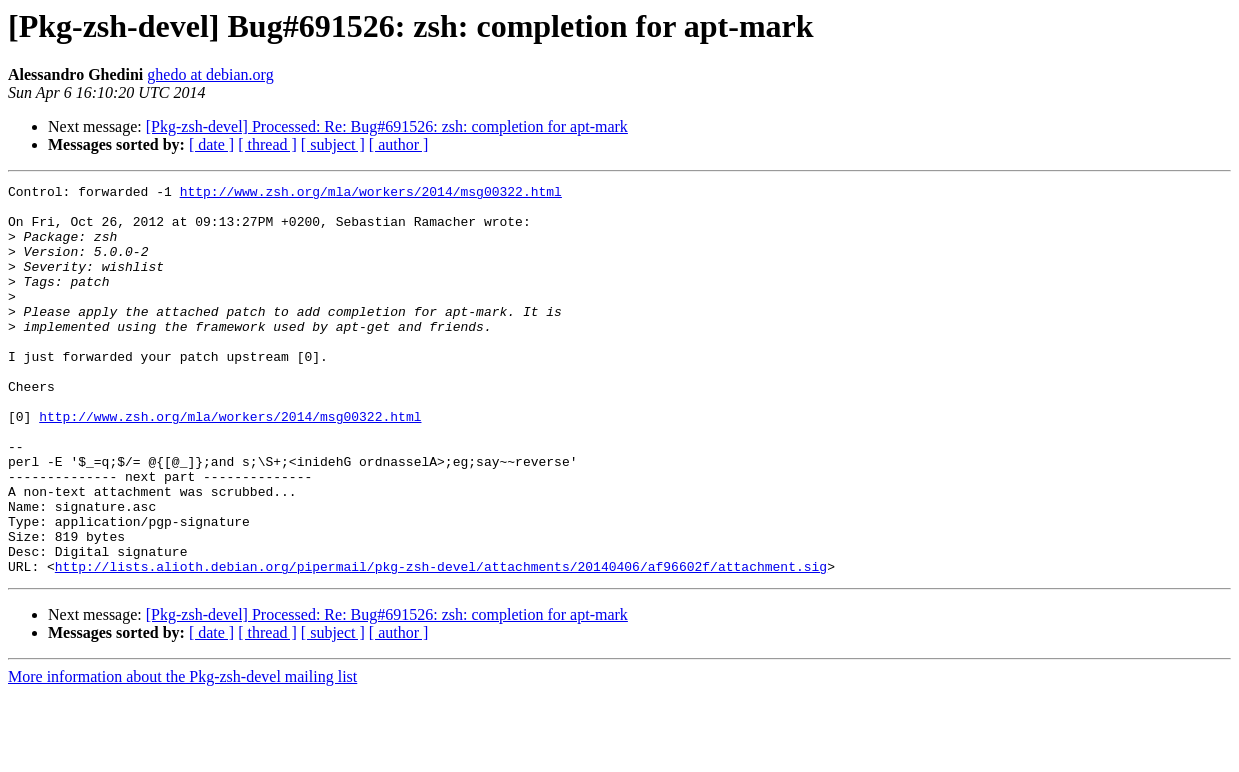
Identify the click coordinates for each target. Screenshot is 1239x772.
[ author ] (399, 144)
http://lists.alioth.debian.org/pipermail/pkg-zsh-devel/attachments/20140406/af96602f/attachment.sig (441, 644)
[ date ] (211, 144)
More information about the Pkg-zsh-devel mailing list (182, 754)
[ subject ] (333, 144)
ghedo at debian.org (210, 74)
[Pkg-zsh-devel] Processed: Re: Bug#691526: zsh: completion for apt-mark (387, 126)
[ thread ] (267, 144)
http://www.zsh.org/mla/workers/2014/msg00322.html (371, 194)
